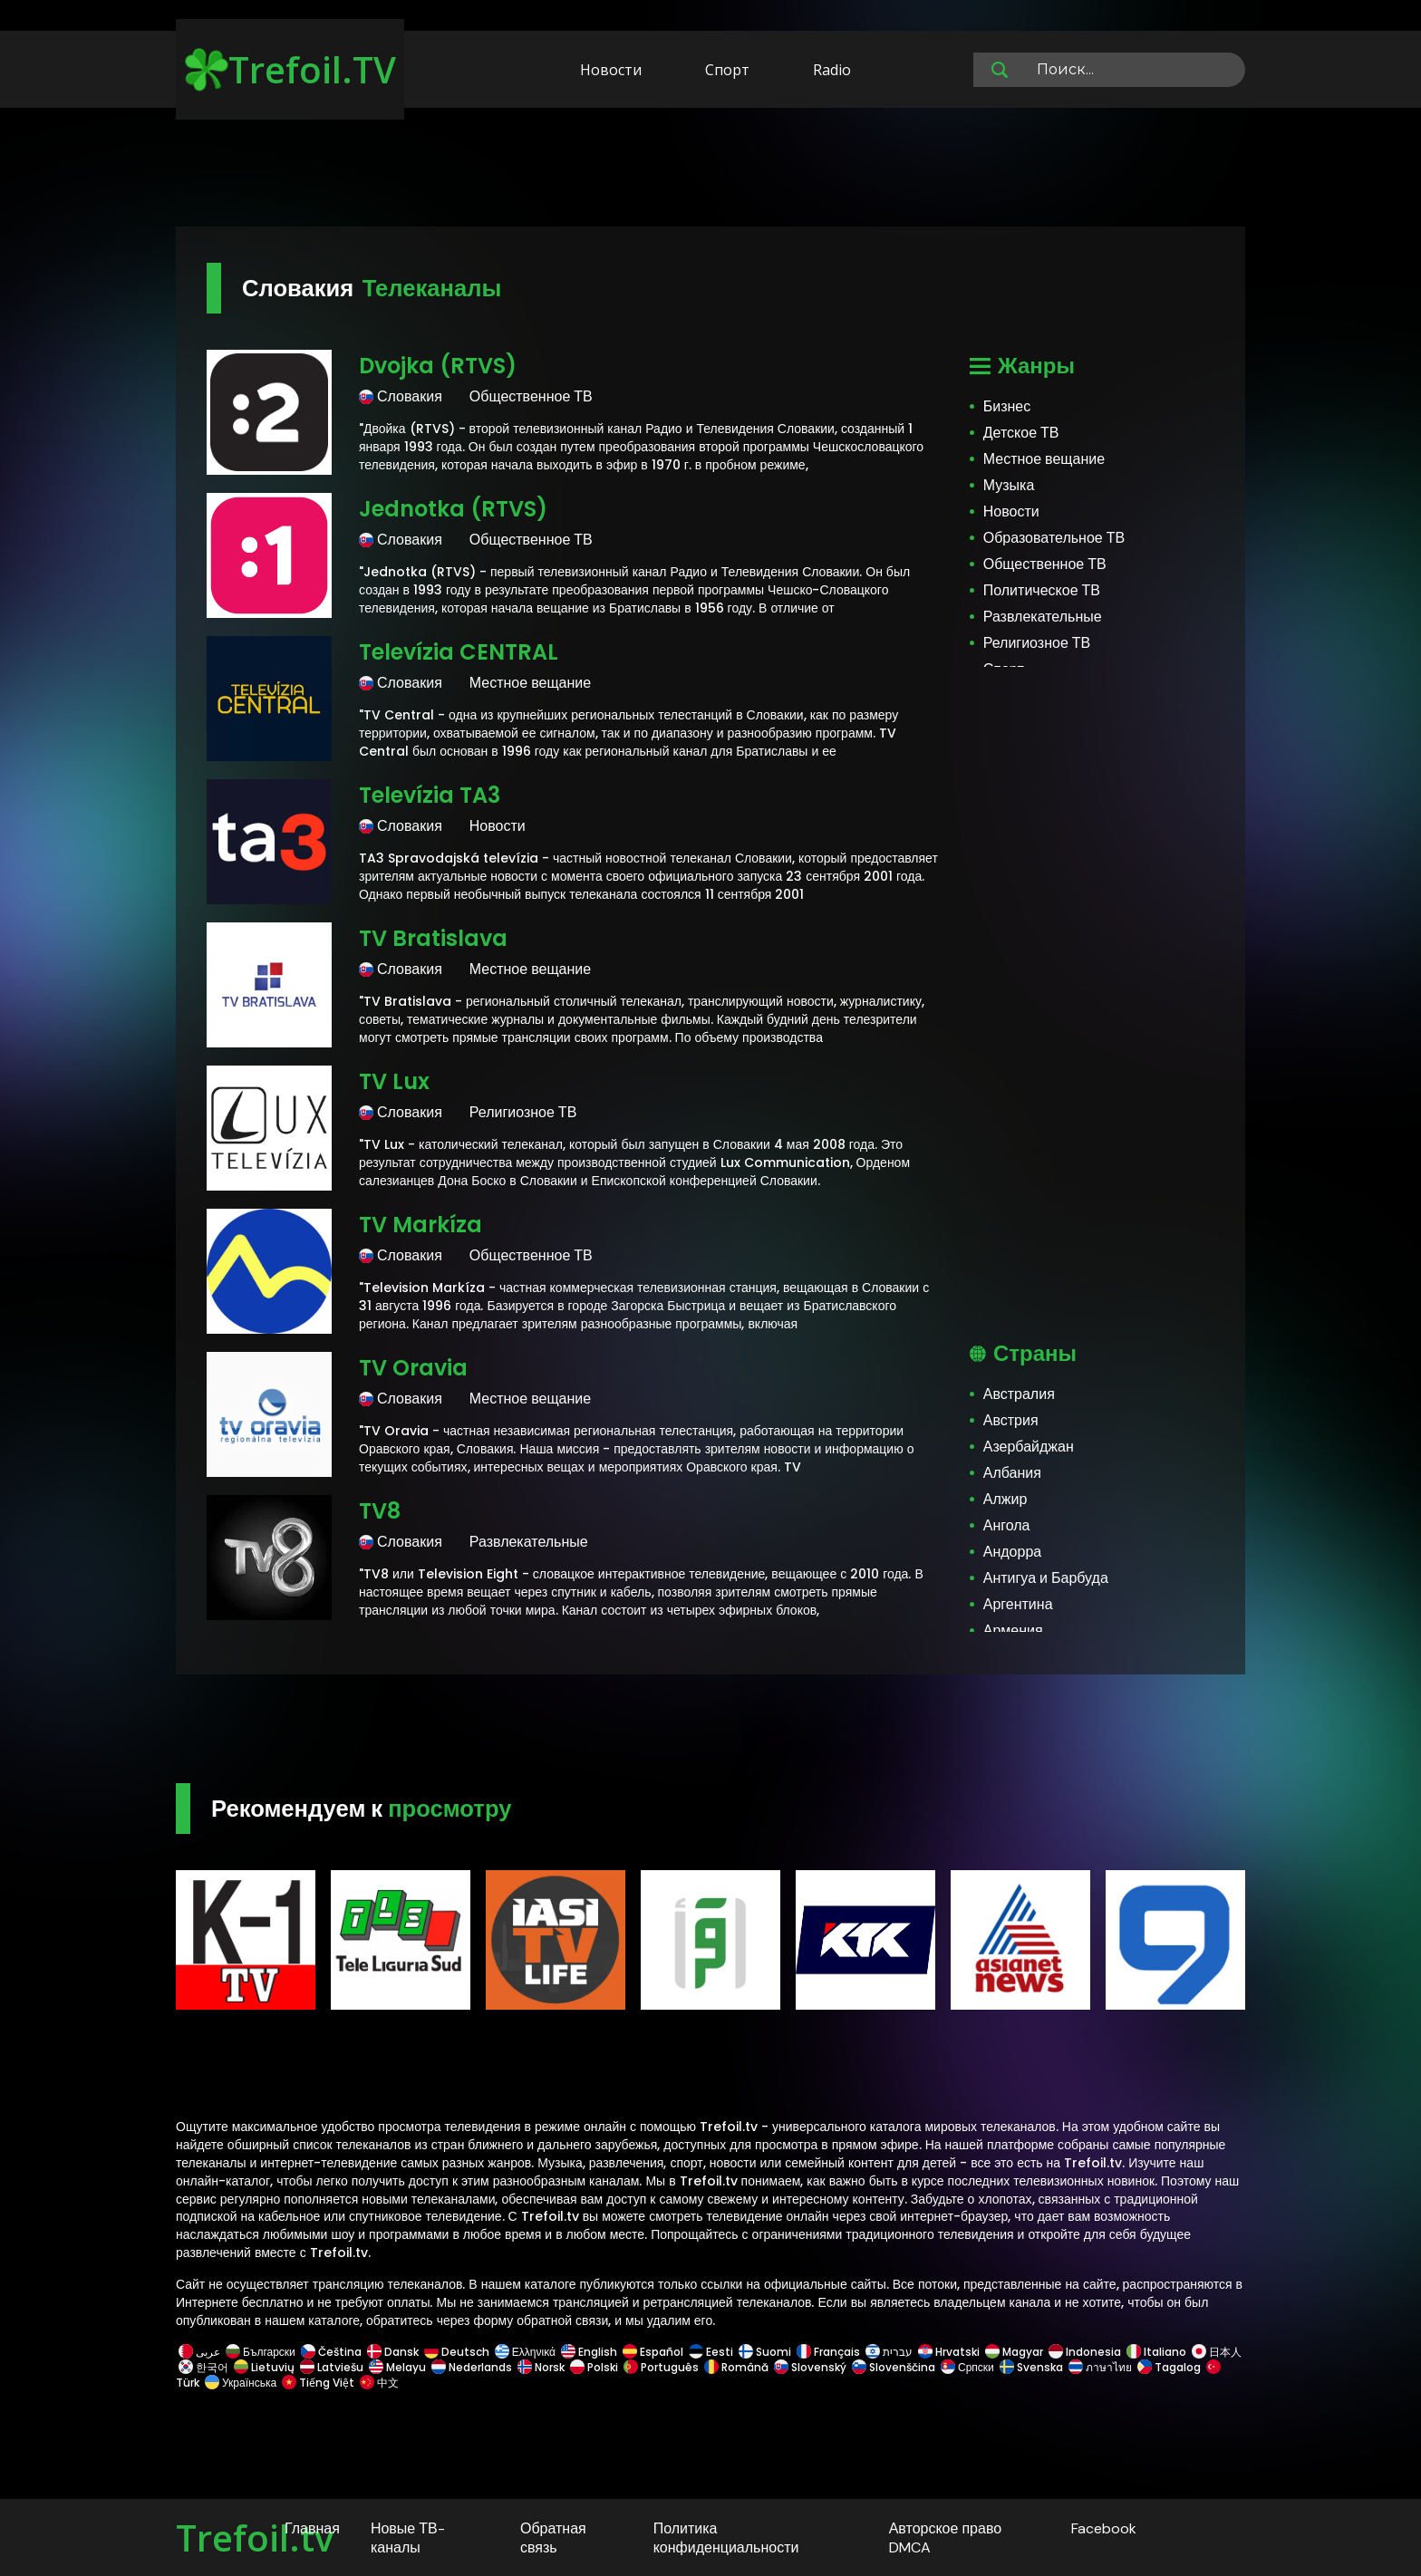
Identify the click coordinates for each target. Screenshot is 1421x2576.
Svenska (1031, 2367)
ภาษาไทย (1100, 2367)
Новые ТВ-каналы (408, 2538)
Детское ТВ (1021, 432)
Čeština (331, 2351)
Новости (611, 70)
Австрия (1011, 1420)
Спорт (727, 70)
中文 (378, 2382)
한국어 (203, 2367)
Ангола (1006, 1525)
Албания (1012, 1472)
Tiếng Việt (318, 2382)
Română (736, 2367)
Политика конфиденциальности (726, 2538)
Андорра (1012, 1551)
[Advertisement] (710, 170)
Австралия (1019, 1394)
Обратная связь (553, 2538)
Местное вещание (1044, 459)
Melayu (397, 2367)
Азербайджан (1028, 1446)
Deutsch (456, 2351)
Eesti (711, 2351)
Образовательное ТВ (1054, 537)
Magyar (1014, 2351)
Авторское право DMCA (945, 2538)
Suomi (765, 2351)
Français (828, 2351)
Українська (240, 2382)
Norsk (541, 2367)
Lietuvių (264, 2367)
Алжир (1005, 1499)
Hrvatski (948, 2351)
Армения (1013, 1630)
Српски (967, 2367)
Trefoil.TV (290, 69)
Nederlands (472, 2367)
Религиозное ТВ (1037, 642)
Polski (594, 2367)
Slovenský (810, 2367)
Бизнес (1007, 406)
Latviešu (331, 2367)
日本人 (1215, 2351)
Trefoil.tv (255, 2537)
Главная (312, 2528)
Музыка (1009, 485)
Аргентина (1018, 1604)
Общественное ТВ (1045, 564)
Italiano (1156, 2351)
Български (260, 2351)
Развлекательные (1042, 616)
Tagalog (1169, 2367)
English (589, 2351)
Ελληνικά (525, 2351)
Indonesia (1085, 2351)
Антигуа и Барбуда (1045, 1578)
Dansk (392, 2351)
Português (661, 2367)
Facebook (1103, 2528)
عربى (199, 2351)
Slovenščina (893, 2367)
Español (653, 2351)
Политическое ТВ (1041, 590)
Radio (832, 70)
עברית (889, 2351)
